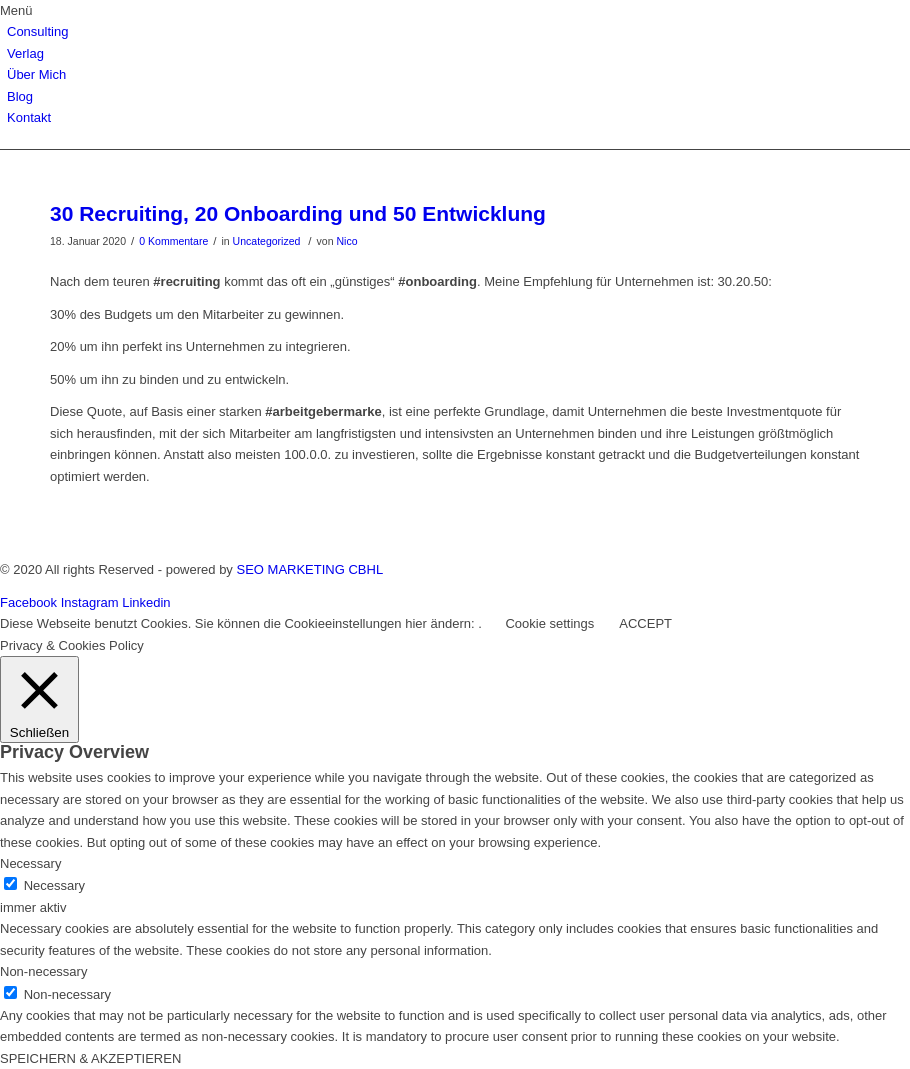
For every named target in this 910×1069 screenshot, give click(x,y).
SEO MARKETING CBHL (309, 569)
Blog (20, 96)
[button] (455, 10)
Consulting (37, 31)
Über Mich (36, 74)
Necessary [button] (30, 863)
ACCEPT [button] (645, 623)
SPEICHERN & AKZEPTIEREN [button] (90, 1058)
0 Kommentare (173, 241)
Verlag (25, 53)
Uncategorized (267, 241)
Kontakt (29, 117)
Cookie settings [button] (549, 623)
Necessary (54, 885)
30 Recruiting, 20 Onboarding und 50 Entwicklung (298, 213)
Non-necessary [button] (43, 971)
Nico (346, 241)
